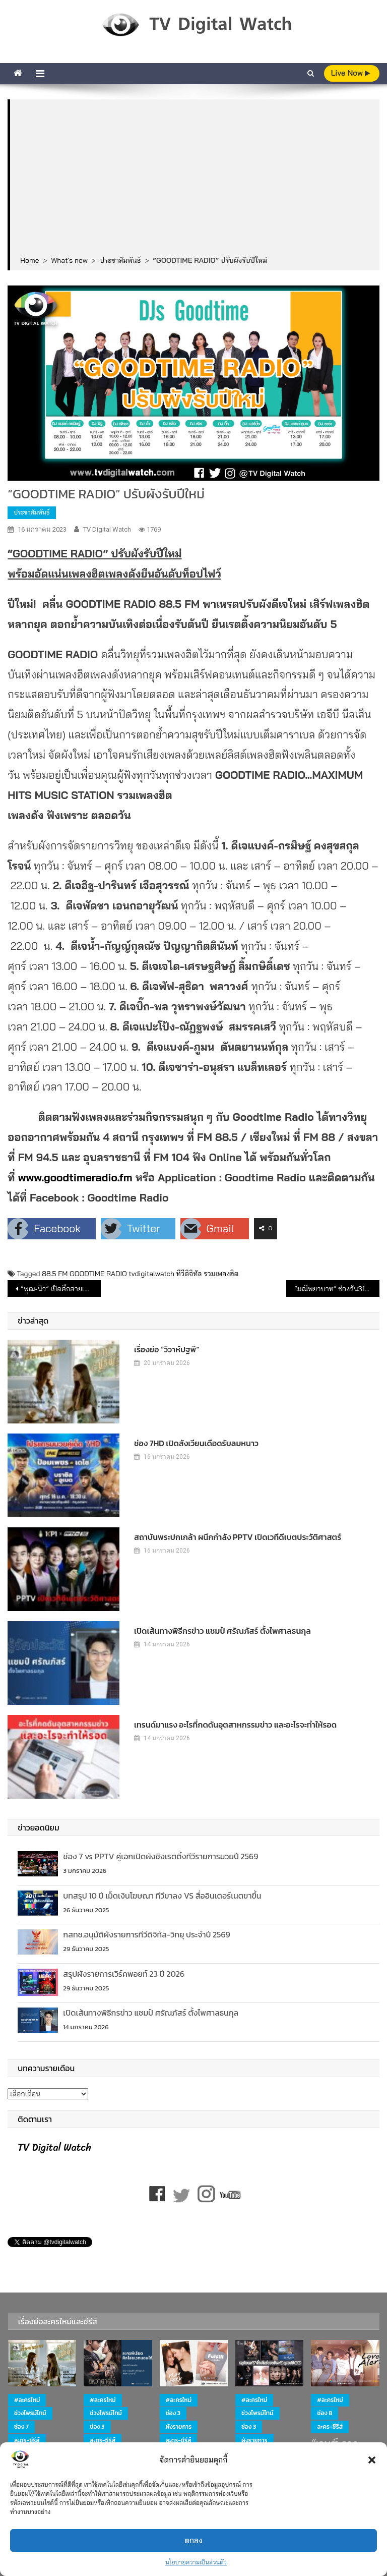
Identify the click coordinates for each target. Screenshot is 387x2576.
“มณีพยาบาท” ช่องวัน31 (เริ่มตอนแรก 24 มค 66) (336, 1288)
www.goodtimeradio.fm (75, 1177)
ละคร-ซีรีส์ (27, 2440)
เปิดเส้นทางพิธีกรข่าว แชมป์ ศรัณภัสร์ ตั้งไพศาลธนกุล (222, 1630)
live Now (350, 73)
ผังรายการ (179, 2426)
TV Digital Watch (107, 529)
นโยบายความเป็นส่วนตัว (196, 2562)
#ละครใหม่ (27, 2400)
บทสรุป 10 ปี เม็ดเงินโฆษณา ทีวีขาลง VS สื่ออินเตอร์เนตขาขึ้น (162, 1896)
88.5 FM (55, 1273)
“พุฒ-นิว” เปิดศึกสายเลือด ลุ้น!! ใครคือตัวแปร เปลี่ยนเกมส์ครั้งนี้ (60, 1288)
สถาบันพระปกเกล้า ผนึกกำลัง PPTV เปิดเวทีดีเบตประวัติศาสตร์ (237, 1536)
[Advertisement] (195, 178)
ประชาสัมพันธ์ (31, 512)
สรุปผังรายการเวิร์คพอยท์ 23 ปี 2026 (123, 1974)
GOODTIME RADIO (98, 1273)
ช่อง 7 (21, 2426)
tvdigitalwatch (151, 1273)
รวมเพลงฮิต (221, 1273)
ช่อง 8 (324, 2413)
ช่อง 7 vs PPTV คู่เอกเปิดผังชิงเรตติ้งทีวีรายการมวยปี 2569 (160, 1856)
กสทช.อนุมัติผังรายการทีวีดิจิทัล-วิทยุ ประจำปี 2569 (146, 1934)
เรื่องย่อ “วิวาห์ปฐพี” (167, 1349)
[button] (372, 2460)
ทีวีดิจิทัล (189, 1273)
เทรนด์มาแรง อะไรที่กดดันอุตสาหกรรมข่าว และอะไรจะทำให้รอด (235, 1724)
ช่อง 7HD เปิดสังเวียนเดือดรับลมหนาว (196, 1443)
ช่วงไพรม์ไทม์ (30, 2413)
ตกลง (193, 2540)
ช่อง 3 (97, 2426)
